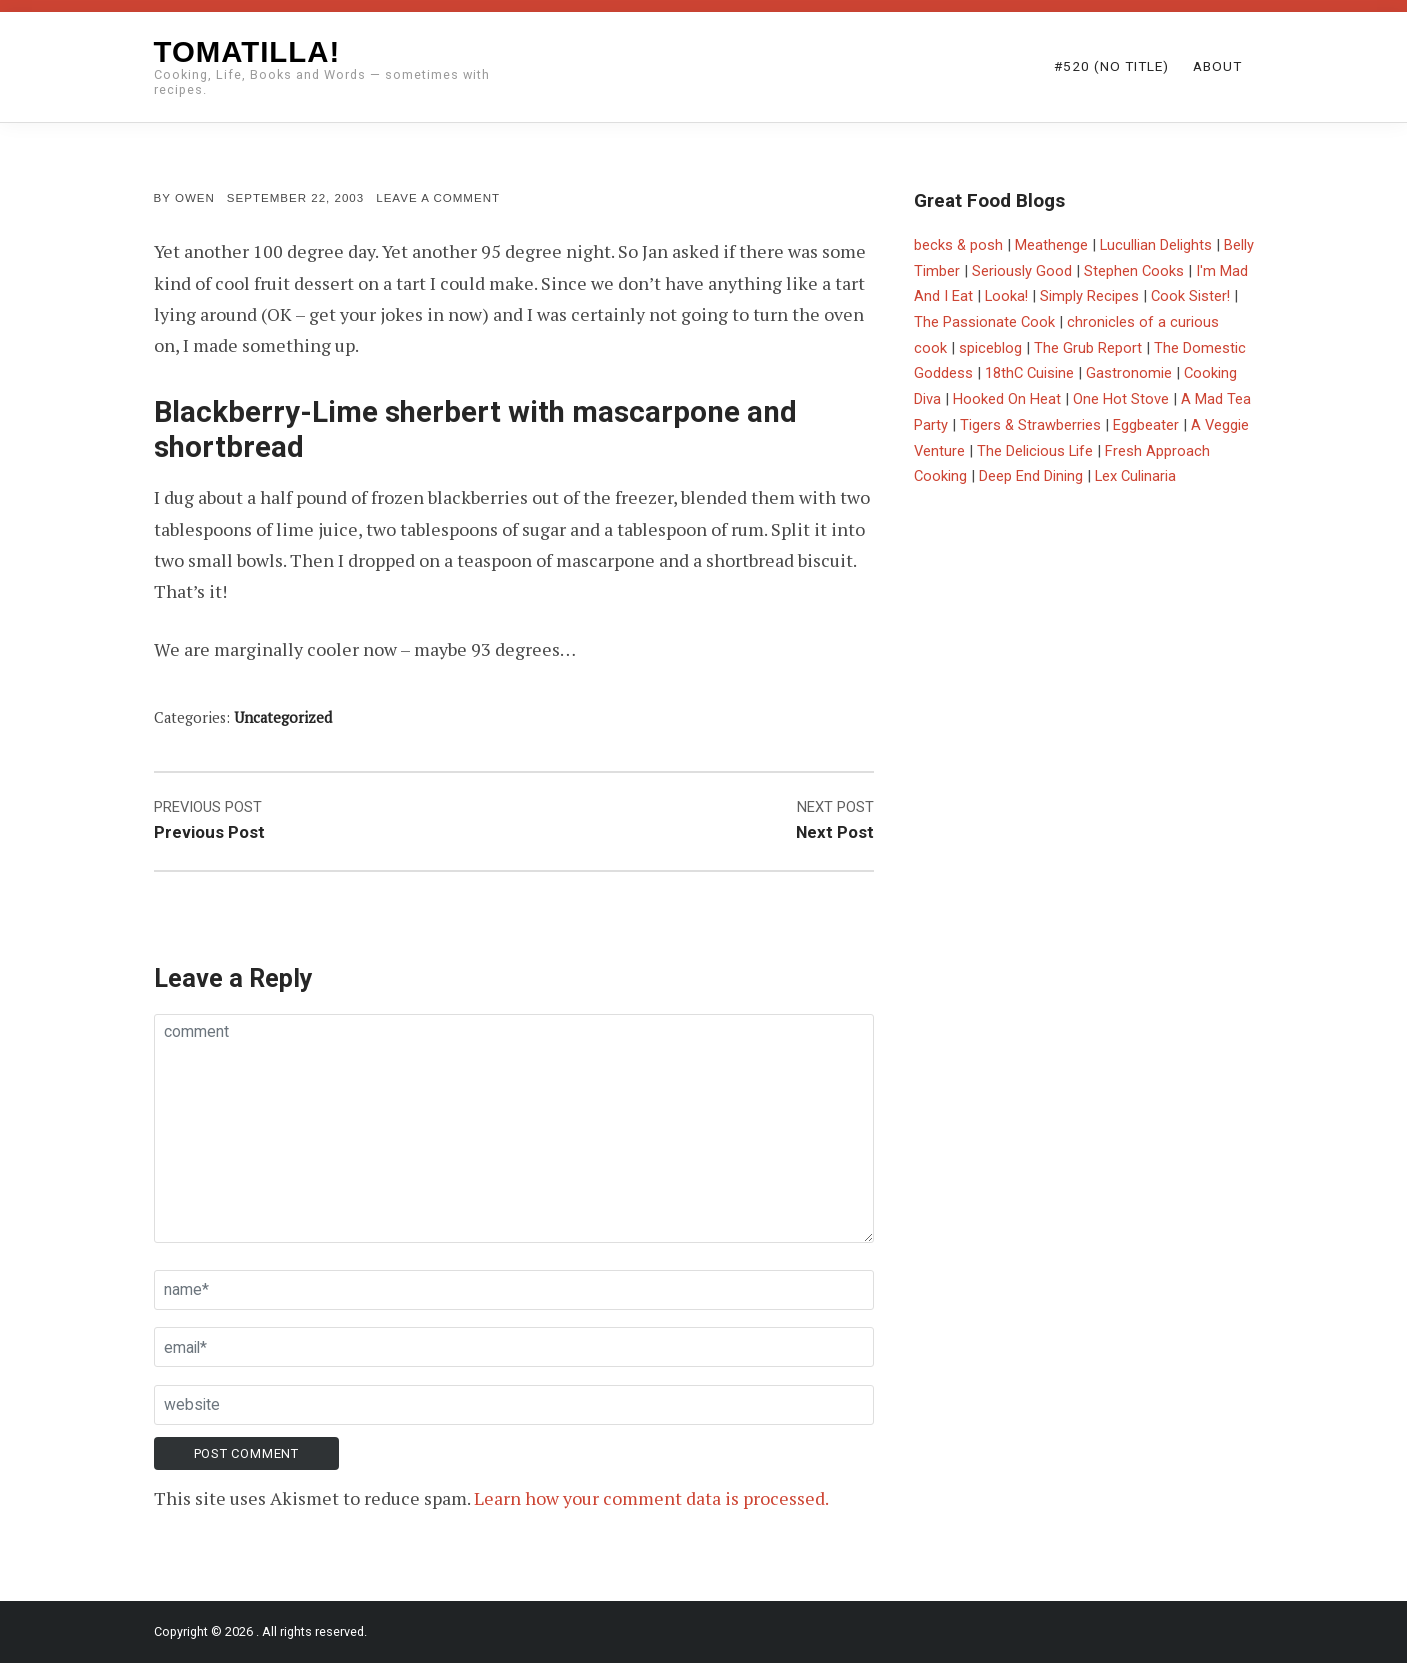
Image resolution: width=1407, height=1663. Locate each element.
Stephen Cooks (1134, 271)
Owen (195, 198)
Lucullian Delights (1156, 245)
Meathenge (1051, 245)
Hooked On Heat (1007, 399)
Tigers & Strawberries (1030, 425)
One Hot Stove (1121, 399)
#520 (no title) (1111, 66)
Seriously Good (1022, 271)
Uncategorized (283, 717)
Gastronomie (1129, 373)
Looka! (1006, 296)
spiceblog (990, 348)
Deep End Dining (1031, 476)
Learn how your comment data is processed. (651, 1498)
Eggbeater (1146, 425)
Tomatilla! (247, 51)
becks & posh (958, 245)
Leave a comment (438, 198)
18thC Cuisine (1029, 373)
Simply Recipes (1089, 296)
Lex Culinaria (1135, 476)
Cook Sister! (1190, 296)
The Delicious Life (1035, 451)
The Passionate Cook (984, 322)
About (1217, 66)
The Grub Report (1088, 348)
